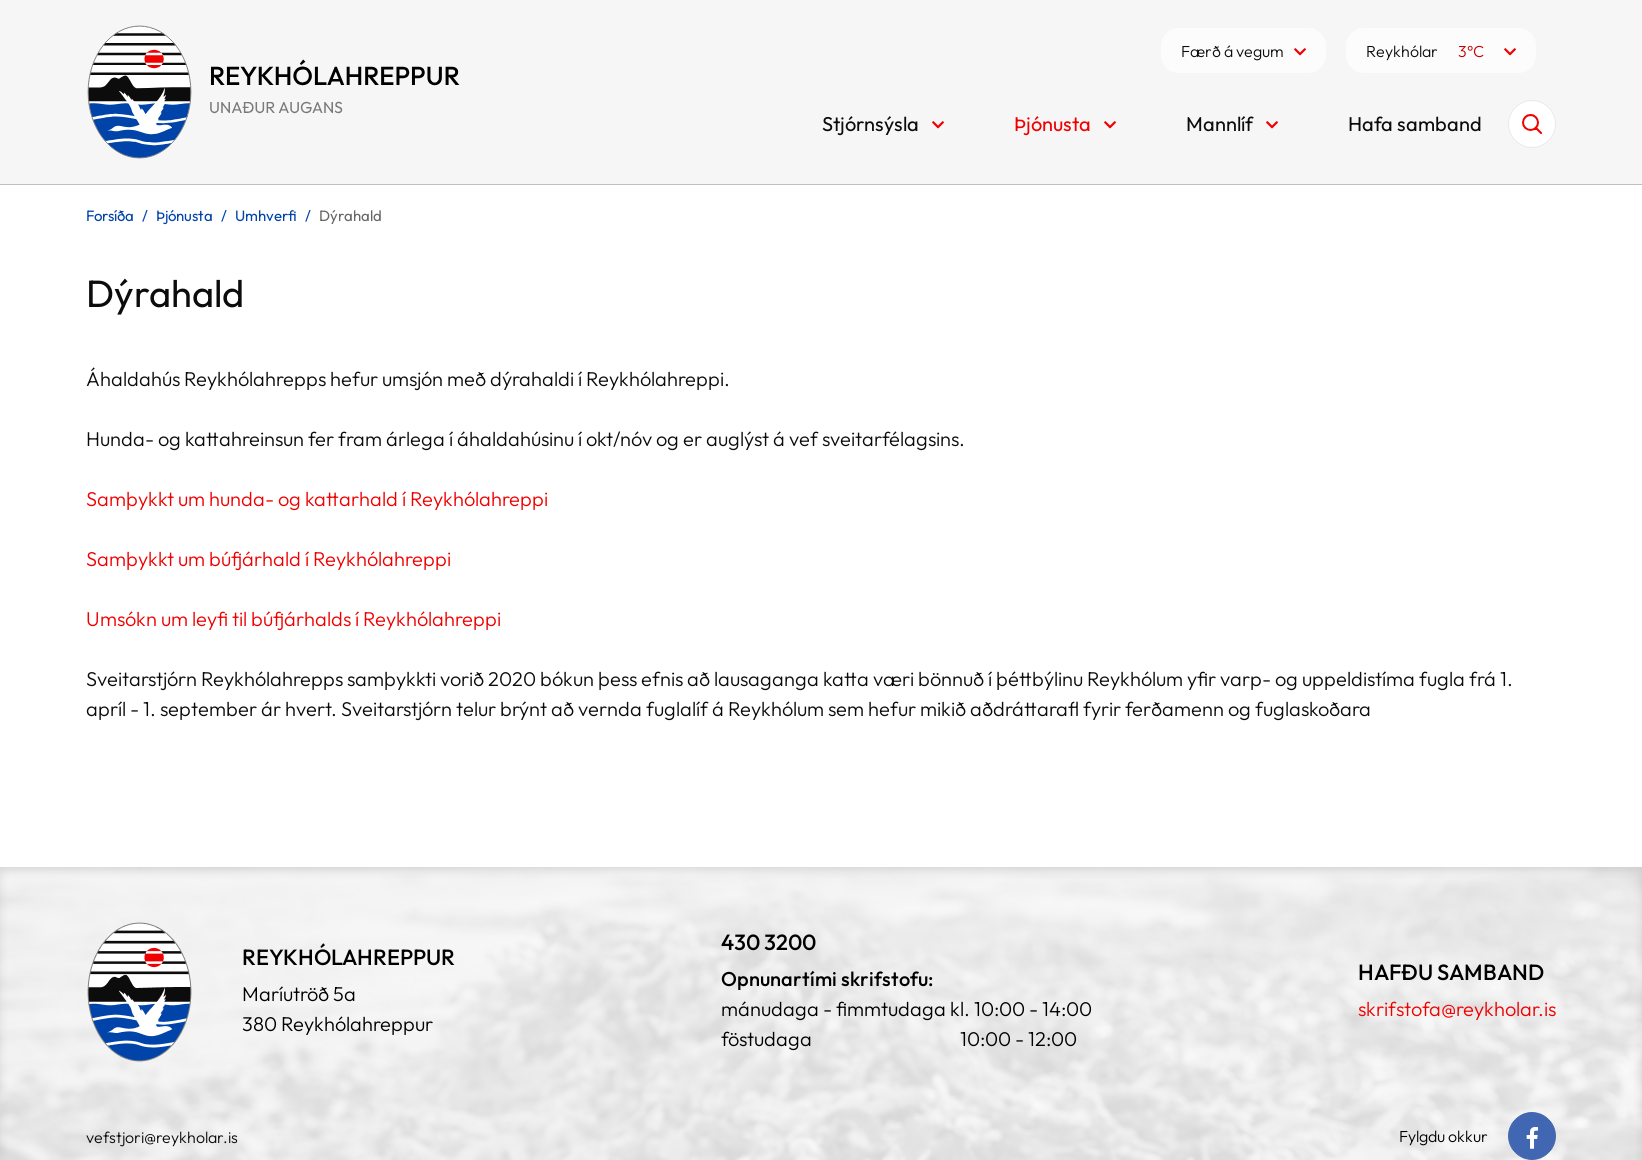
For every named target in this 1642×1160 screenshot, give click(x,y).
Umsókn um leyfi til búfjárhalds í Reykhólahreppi (293, 618)
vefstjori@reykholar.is (162, 1137)
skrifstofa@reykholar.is (1457, 1008)
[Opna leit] (1532, 124)
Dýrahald (350, 215)
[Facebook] (1532, 1136)
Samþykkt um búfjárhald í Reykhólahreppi (268, 558)
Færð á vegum (1232, 51)
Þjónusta (184, 215)
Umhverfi (266, 215)
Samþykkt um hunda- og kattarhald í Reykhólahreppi (317, 498)
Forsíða (110, 215)
